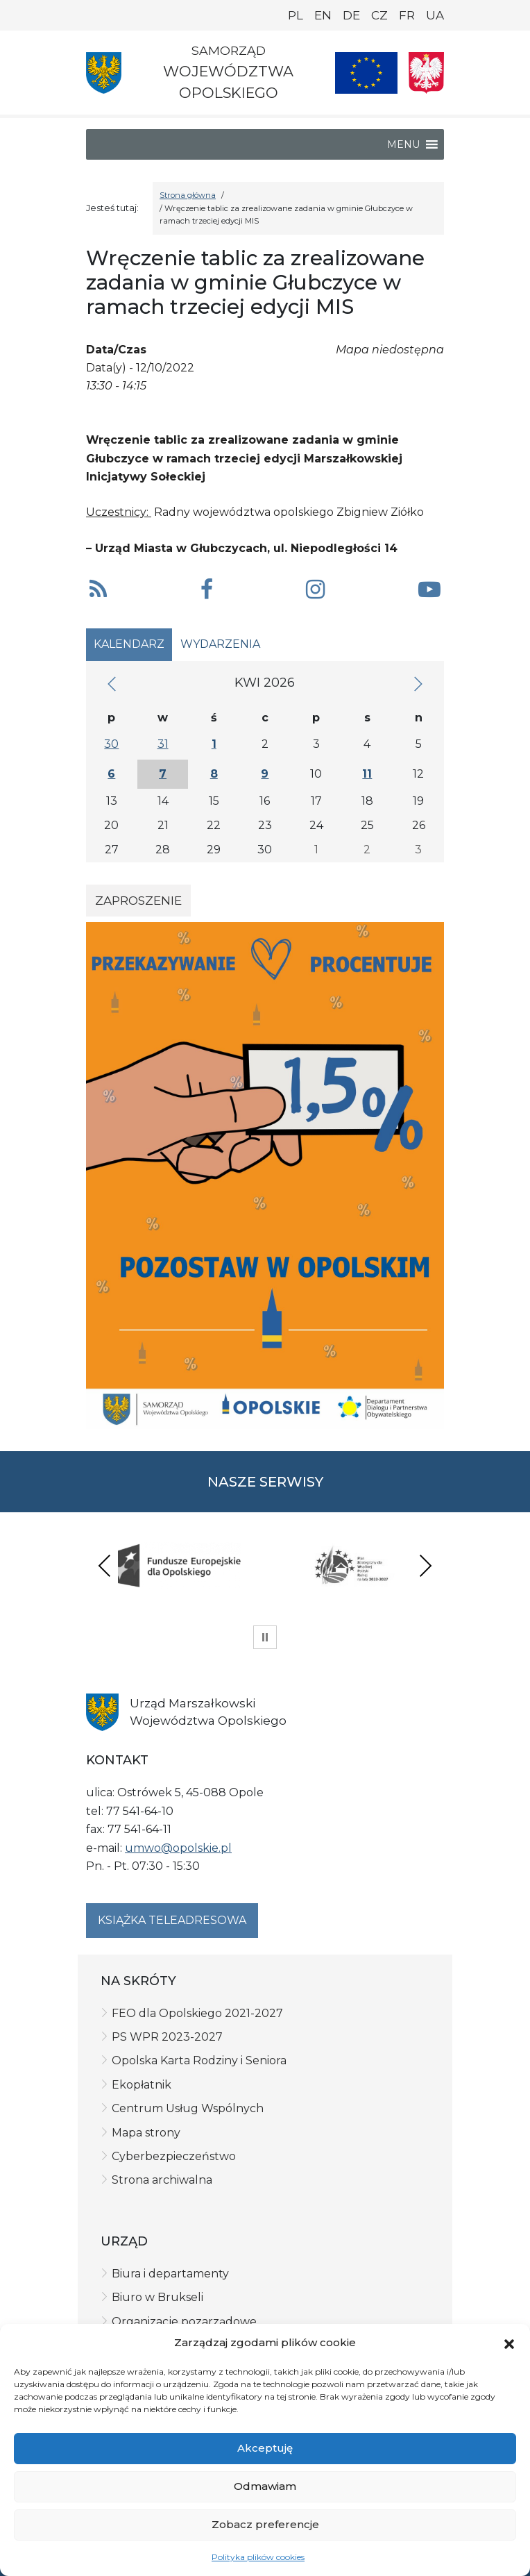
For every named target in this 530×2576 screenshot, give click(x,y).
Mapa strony (146, 2132)
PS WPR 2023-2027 (167, 2036)
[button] (509, 2343)
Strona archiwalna (162, 2179)
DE (351, 15)
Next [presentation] (425, 1565)
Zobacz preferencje (265, 2524)
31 (163, 744)
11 (367, 773)
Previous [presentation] (104, 1565)
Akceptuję (265, 2447)
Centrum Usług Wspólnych (188, 2108)
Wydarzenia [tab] (220, 644)
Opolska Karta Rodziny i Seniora (199, 2060)
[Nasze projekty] (366, 73)
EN (323, 15)
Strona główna (188, 195)
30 (111, 744)
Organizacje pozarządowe (184, 2321)
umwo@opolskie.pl (178, 1848)
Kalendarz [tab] (129, 644)
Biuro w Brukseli (157, 2297)
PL (295, 15)
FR (407, 15)
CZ (379, 15)
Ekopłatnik (141, 2084)
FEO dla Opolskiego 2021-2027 (197, 2013)
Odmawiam (265, 2486)
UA (435, 15)
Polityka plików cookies (258, 2557)
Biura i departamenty (170, 2273)
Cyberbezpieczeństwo (174, 2156)
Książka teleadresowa (172, 1920)
